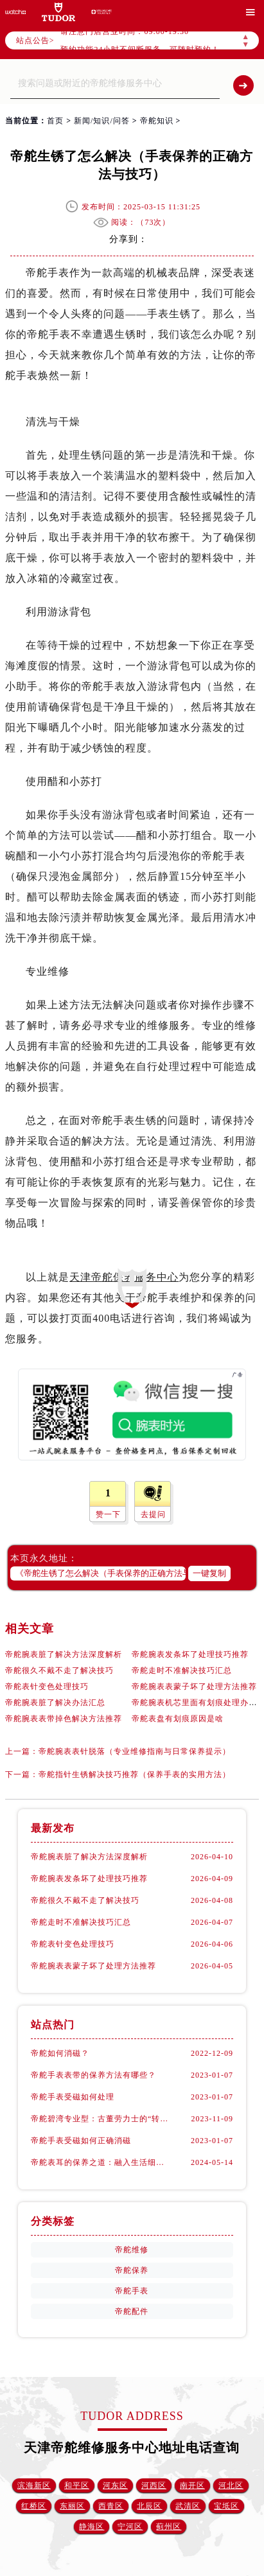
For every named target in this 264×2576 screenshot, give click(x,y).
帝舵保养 (131, 2270)
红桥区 (33, 2506)
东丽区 (72, 2506)
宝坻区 (226, 2506)
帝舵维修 (131, 2249)
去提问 (153, 1514)
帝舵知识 (156, 120)
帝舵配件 (131, 2311)
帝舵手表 (131, 2290)
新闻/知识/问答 (102, 120)
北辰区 (149, 2506)
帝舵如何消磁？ (60, 2053)
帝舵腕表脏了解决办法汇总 (55, 1702)
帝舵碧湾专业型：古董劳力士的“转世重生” (99, 2118)
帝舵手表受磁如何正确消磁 (81, 2140)
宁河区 (130, 2526)
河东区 (115, 2485)
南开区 (192, 2485)
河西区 (153, 2485)
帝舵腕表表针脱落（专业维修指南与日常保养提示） (135, 1751)
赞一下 (108, 1514)
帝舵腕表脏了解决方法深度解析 (63, 1654)
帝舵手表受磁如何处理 (72, 2096)
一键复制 (209, 1573)
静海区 (91, 2526)
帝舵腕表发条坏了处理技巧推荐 (190, 1654)
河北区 (230, 2485)
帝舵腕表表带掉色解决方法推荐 (63, 1718)
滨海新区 (34, 2485)
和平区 (76, 2485)
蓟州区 (168, 2526)
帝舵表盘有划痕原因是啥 (178, 1718)
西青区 (110, 2506)
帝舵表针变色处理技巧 (47, 1686)
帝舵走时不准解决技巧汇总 (182, 1670)
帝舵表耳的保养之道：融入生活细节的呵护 (99, 2162)
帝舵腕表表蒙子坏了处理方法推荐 (194, 1686)
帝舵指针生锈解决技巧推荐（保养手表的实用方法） (135, 1774)
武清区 (187, 2506)
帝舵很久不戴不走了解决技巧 (59, 1670)
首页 (55, 120)
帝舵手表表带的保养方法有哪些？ (93, 2075)
